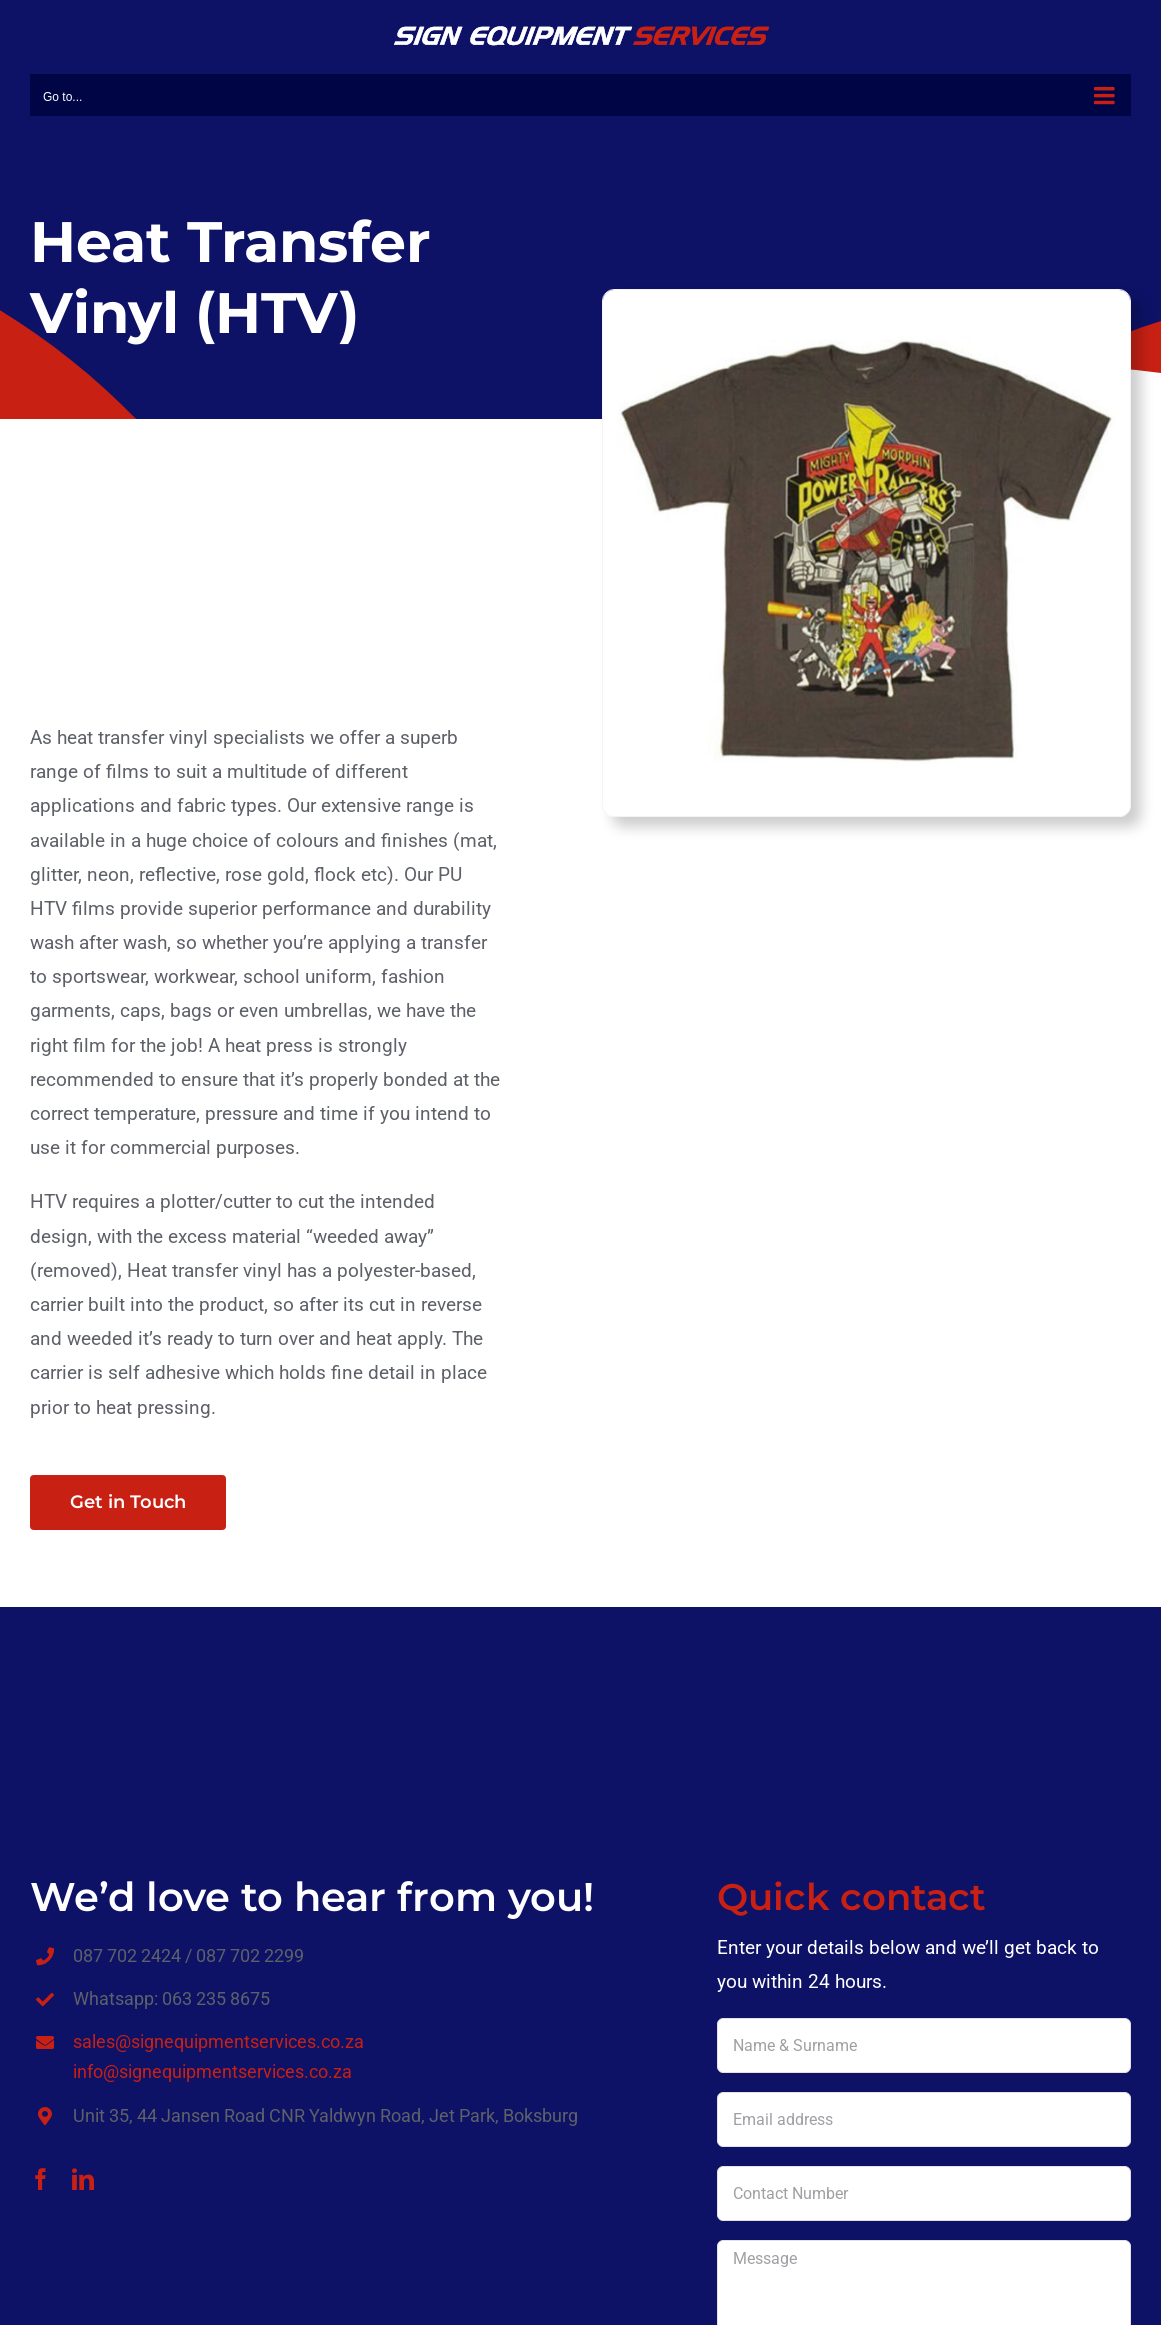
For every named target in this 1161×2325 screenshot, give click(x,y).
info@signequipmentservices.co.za (212, 2071)
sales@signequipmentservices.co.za (218, 2041)
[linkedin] (83, 2179)
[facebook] (41, 2179)
